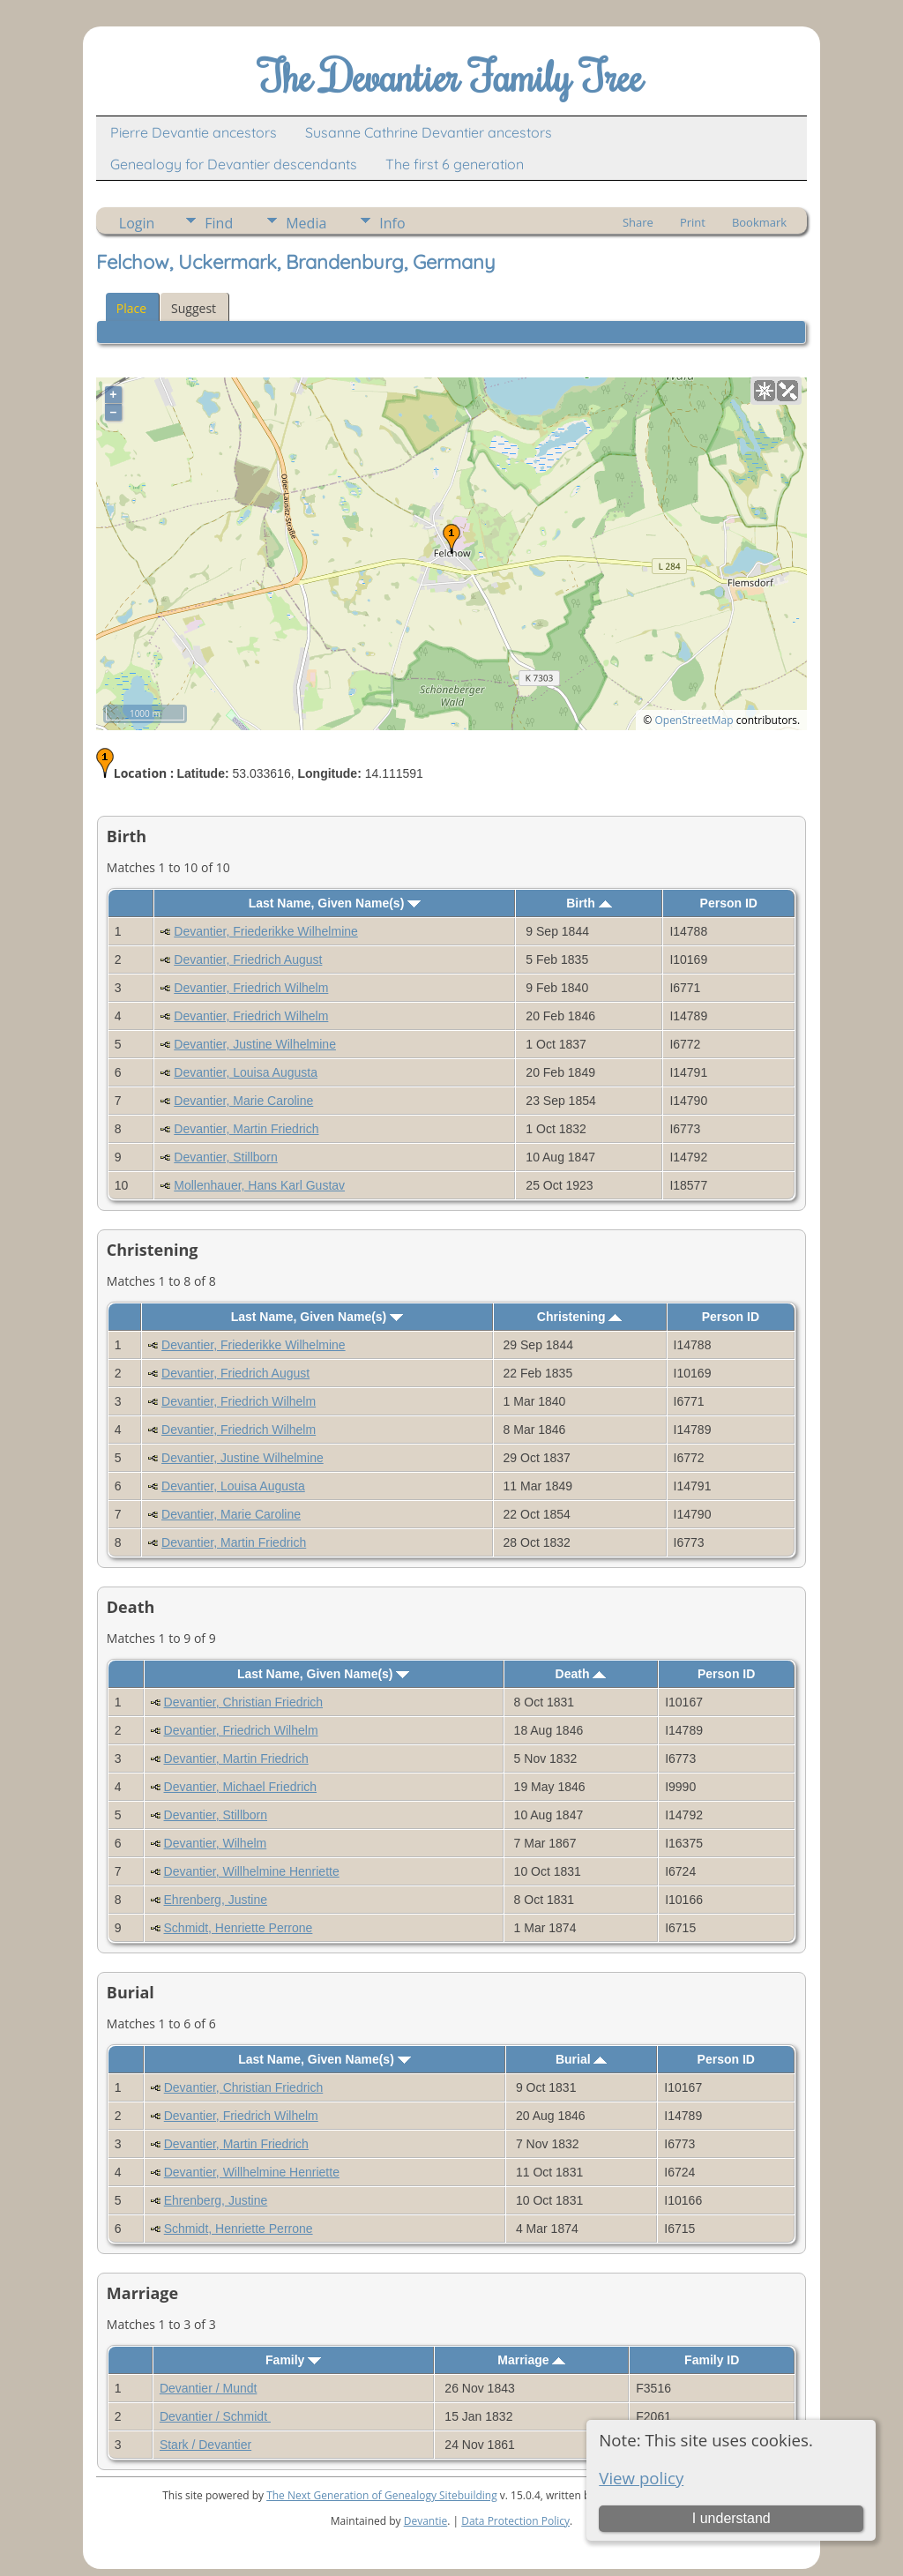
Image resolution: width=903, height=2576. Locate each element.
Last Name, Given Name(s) (335, 903)
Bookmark (759, 222)
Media (306, 223)
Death (581, 1674)
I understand (731, 2518)
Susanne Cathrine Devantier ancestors (428, 132)
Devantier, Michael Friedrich (240, 1787)
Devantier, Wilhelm (215, 1843)
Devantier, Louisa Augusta (245, 1072)
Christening (580, 1317)
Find (219, 223)
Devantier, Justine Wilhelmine (255, 1044)
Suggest (193, 308)
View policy (641, 2478)
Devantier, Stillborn (226, 1157)
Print (692, 222)
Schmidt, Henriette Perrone (238, 1928)
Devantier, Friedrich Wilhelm (251, 988)
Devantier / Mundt (208, 2388)
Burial (582, 2059)
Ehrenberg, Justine (216, 1900)
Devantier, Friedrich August (248, 959)
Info (392, 223)
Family (293, 2360)
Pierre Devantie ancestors (193, 132)
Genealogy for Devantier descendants (233, 164)
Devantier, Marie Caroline (243, 1101)
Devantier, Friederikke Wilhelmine (266, 931)
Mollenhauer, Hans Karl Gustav (259, 1185)
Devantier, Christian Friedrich (244, 1702)
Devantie (426, 2520)
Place (131, 308)
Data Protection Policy (515, 2520)
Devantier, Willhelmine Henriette (252, 1871)
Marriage (531, 2360)
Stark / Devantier (205, 2445)
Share (638, 222)
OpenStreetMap (693, 720)
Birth (589, 903)
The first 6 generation (454, 164)
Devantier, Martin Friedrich (246, 1129)
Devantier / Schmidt (215, 2416)
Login (137, 223)
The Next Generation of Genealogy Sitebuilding (381, 2495)
